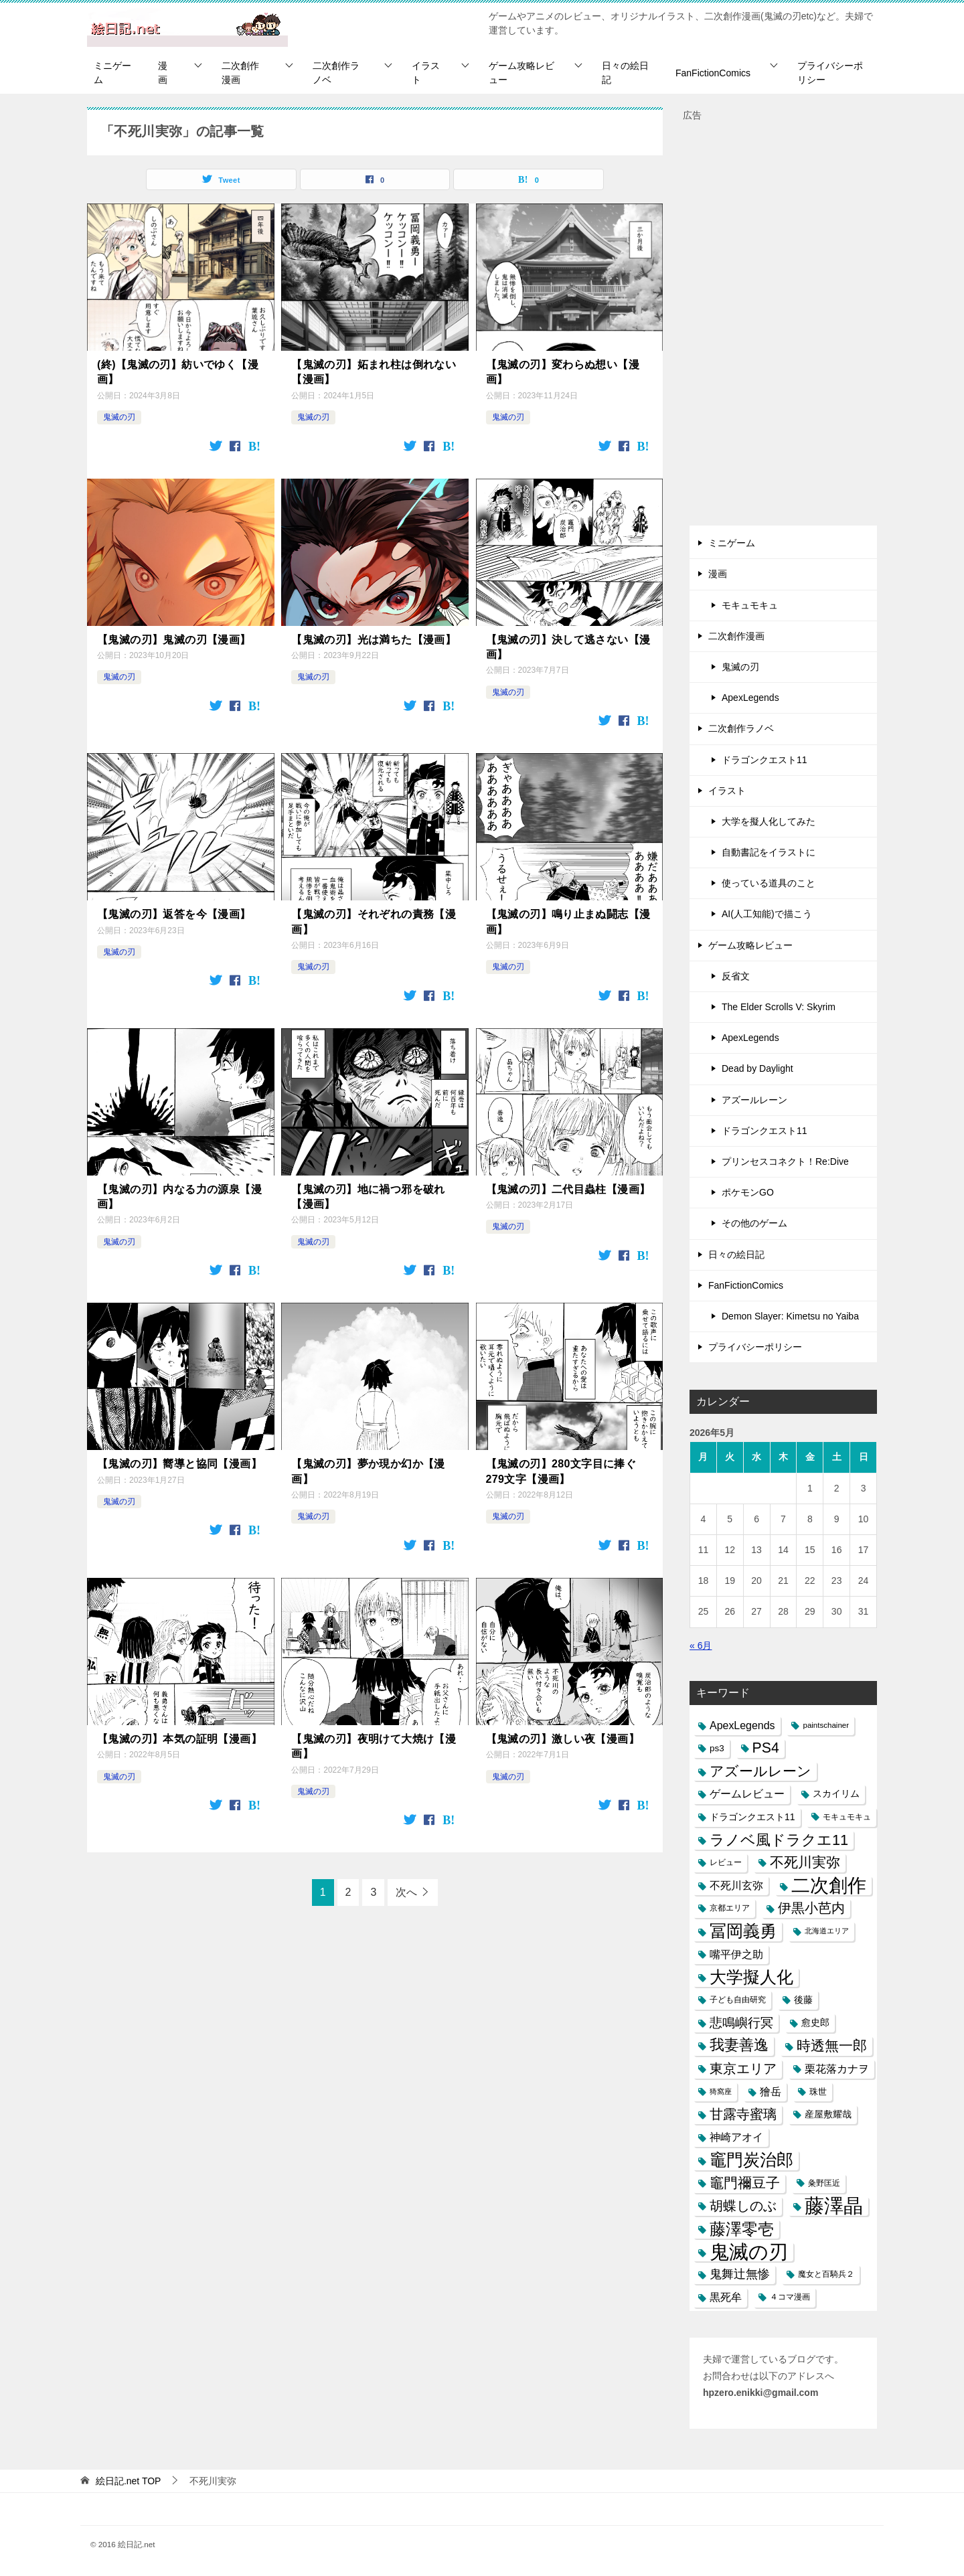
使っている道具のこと (768, 883)
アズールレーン (754, 1100)
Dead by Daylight (757, 1068)
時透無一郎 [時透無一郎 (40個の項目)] (832, 2045)
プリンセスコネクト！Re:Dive (785, 1161)
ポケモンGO (748, 1192)
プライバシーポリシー (830, 72)
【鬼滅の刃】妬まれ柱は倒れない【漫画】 (373, 372)
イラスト (426, 72)
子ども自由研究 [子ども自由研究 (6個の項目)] (738, 2000)
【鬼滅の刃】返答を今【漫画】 (174, 914)
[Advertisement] (783, 325)
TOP (128, 2481)
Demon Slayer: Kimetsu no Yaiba (790, 1316)
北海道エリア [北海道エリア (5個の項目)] (827, 1931)
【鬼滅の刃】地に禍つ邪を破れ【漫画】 (368, 1197)
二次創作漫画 (240, 72)
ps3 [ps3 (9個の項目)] (717, 1748)
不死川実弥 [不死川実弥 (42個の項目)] (805, 1862)
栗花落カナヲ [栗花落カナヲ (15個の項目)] (837, 2069)
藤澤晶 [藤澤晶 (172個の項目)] (834, 2206)
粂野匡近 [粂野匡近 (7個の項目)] (824, 2183)
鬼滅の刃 (119, 417)
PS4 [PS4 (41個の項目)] (765, 1748)
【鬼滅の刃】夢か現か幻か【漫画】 (368, 1471)
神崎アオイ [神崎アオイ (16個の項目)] (736, 2137)
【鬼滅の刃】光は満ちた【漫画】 (373, 639)
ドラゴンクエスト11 (764, 759)
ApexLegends (750, 697)
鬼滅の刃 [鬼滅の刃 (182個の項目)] (749, 2251)
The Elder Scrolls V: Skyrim (778, 1006)
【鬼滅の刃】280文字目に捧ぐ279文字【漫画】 (561, 1471)
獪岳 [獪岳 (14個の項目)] (770, 2091)
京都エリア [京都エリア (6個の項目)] (730, 1908)
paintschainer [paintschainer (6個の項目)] (826, 1725)
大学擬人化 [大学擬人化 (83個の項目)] (751, 1976)
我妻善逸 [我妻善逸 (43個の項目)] (739, 2045)
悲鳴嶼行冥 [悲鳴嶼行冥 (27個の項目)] (741, 2023)
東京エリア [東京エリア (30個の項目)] (743, 2068)
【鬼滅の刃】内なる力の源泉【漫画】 (179, 1197)
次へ (406, 1892)
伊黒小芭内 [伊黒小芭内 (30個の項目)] (811, 1908)
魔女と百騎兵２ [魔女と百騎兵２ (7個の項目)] (826, 2274)
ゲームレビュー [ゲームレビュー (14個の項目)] (747, 1793)
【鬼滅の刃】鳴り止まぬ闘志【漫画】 (568, 921)
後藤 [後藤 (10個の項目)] (803, 1999)
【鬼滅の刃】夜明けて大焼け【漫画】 (373, 1746)
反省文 (736, 976)
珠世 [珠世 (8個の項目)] (818, 2092)
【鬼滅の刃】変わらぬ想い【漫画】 (563, 372)
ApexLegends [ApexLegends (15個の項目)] (742, 1725)
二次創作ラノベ (336, 72)
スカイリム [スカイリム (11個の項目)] (836, 1793)
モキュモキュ (750, 605)
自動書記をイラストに (768, 852)
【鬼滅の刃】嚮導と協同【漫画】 (179, 1463)
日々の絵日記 (625, 72)
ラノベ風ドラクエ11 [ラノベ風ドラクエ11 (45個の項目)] (779, 1840)
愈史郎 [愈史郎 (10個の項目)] (815, 2022)
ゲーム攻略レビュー (521, 72)
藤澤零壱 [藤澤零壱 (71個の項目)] (742, 2229)
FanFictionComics (712, 73)
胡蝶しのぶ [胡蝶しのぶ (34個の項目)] (743, 2205)
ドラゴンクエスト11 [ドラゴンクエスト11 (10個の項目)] (752, 1817)
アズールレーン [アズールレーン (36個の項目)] (760, 1771)
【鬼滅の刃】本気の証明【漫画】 (179, 1739)
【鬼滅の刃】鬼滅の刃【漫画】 (174, 639)
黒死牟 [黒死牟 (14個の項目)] (726, 2297)
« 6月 (701, 1645)
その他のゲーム (754, 1223)
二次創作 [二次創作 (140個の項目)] (828, 1885)
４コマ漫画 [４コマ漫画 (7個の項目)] (790, 2297)
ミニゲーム (112, 72)
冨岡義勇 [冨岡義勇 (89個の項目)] (743, 1930)
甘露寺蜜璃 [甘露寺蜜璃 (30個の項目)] (743, 2114)
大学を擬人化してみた (768, 821)
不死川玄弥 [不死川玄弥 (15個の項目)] (736, 1885)
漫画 (162, 72)
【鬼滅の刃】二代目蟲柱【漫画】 (568, 1189)
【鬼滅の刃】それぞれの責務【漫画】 (373, 921)
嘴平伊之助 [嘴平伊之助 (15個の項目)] (736, 1954)
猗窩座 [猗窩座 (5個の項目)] (721, 2091)
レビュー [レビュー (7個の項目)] (726, 1862)
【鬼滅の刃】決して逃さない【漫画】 (568, 647)
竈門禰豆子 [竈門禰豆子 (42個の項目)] (745, 2183)
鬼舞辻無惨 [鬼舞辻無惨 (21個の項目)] (740, 2274)
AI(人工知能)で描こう (767, 913)
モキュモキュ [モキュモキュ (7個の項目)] (847, 1817)
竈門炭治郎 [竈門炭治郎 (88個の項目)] (751, 2159)
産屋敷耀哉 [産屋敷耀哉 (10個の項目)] (828, 2114)
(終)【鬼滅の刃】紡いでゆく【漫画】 (177, 372)
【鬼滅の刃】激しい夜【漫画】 (563, 1739)
